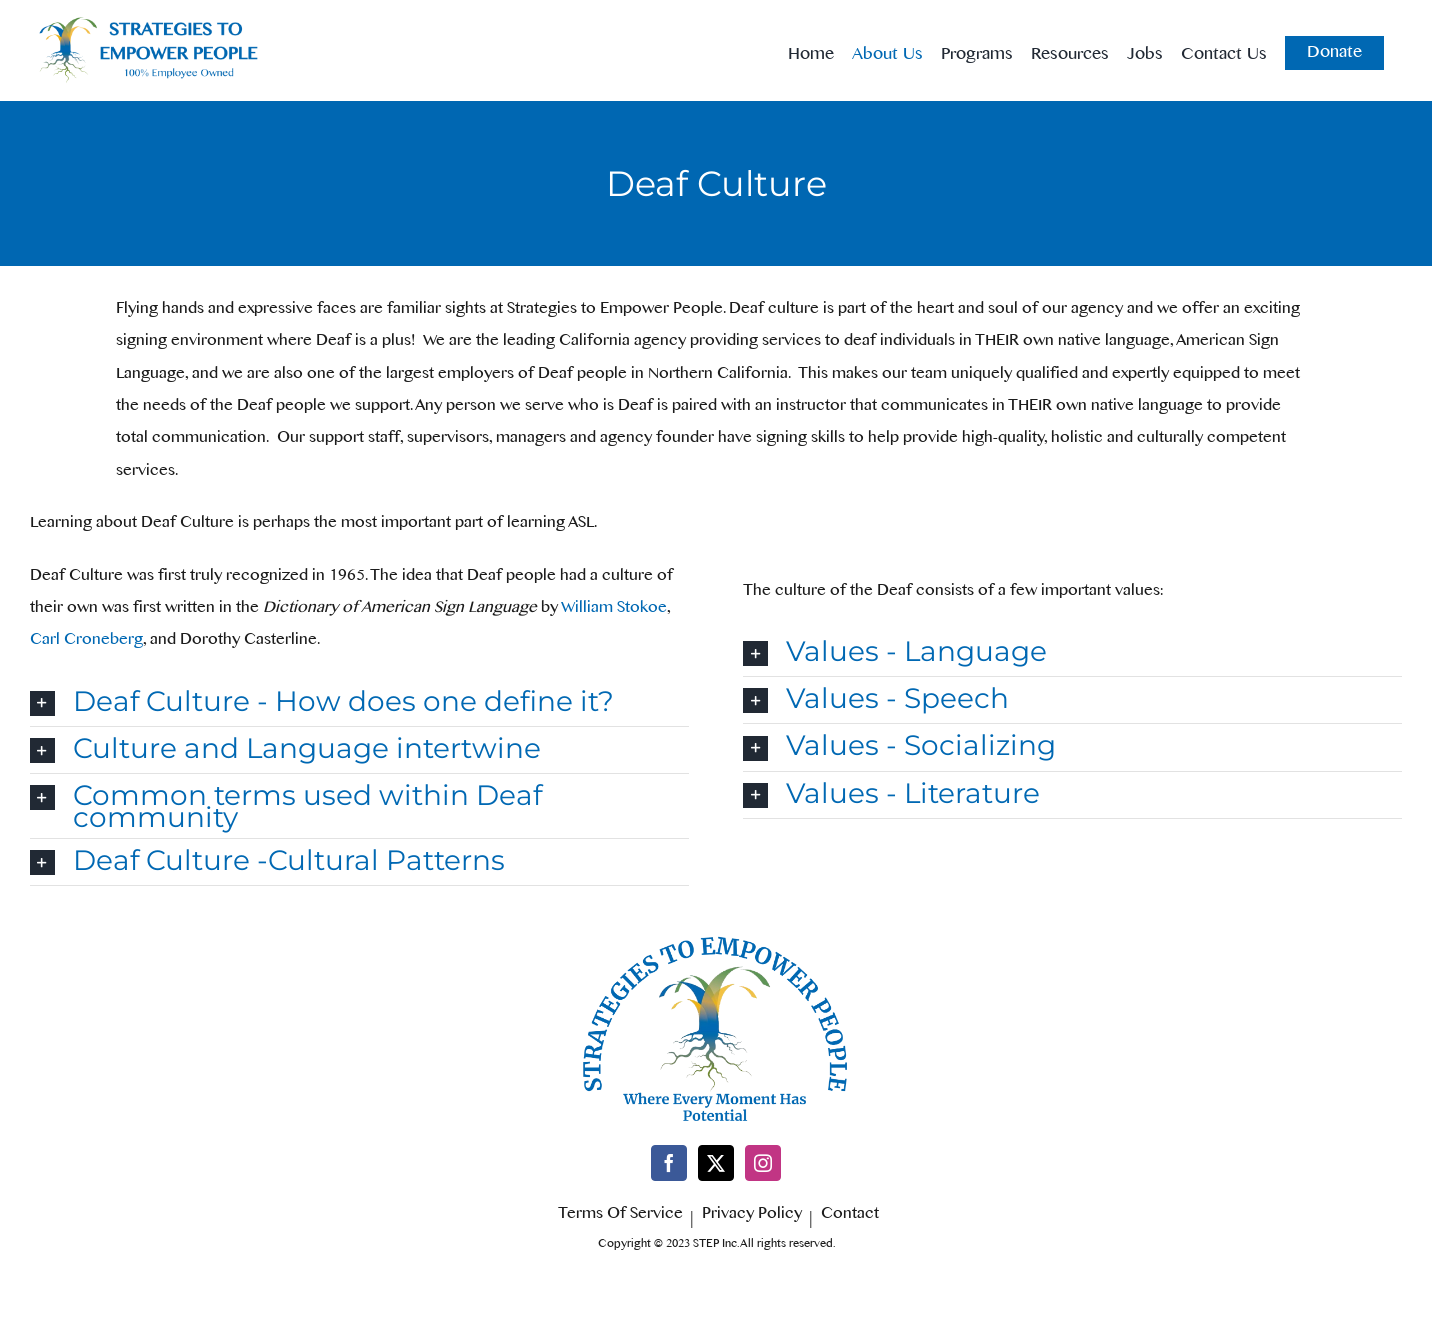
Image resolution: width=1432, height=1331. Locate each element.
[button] (359, 703)
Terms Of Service (620, 1217)
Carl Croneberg (86, 642)
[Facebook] (669, 1163)
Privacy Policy (752, 1217)
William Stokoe (614, 610)
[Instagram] (763, 1163)
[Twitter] (716, 1163)
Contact (850, 1217)
